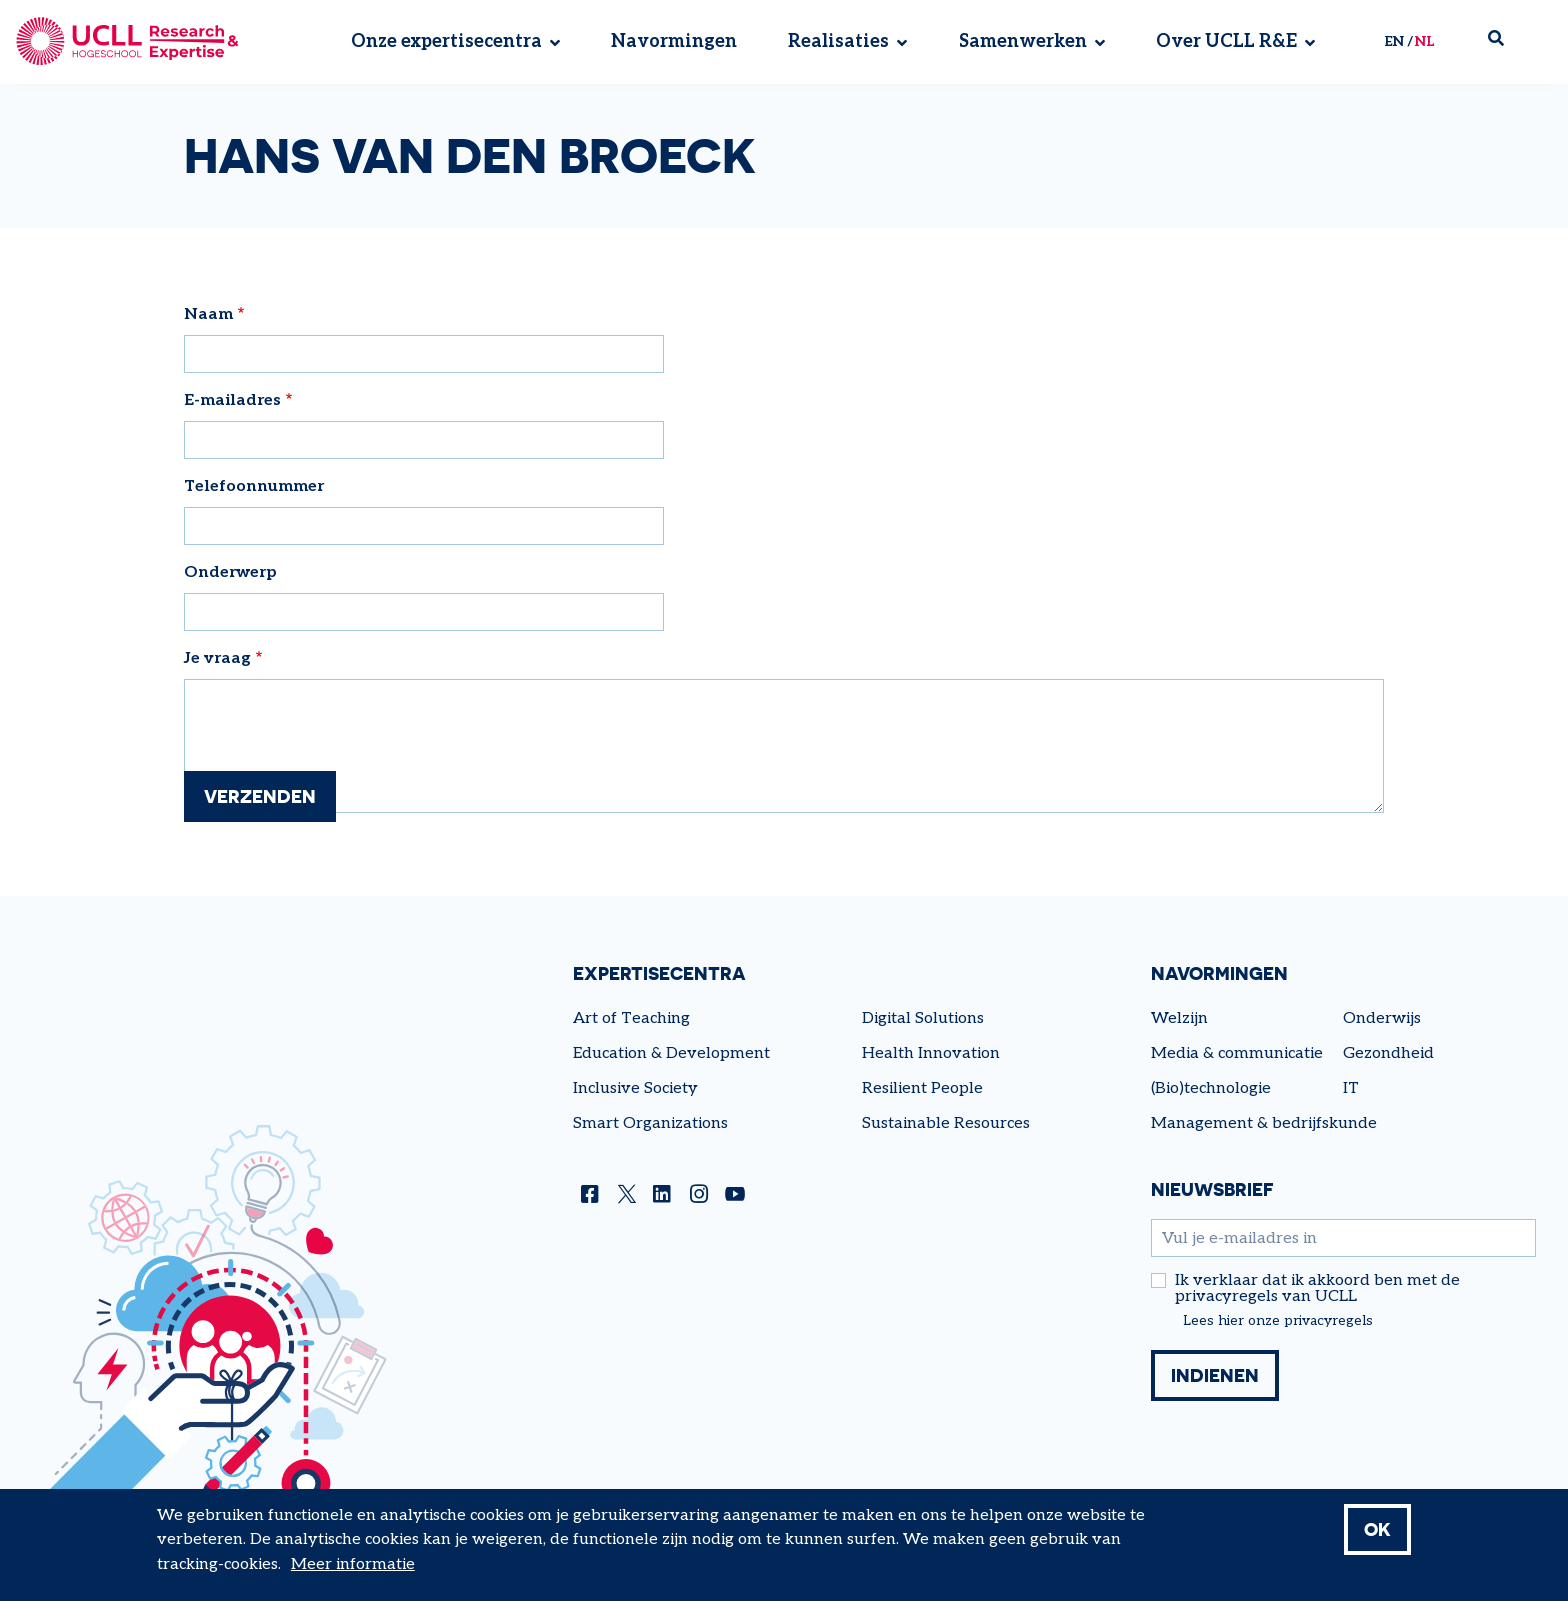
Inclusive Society (635, 1088)
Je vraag (217, 658)
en (1394, 41)
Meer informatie (353, 1564)
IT (1351, 1088)
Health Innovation (931, 1053)
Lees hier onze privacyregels (1278, 1321)
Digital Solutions (923, 1018)
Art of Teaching (631, 1018)
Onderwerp (230, 572)
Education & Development (671, 1053)
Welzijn (1179, 1018)
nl (1424, 41)
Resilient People (922, 1088)
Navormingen (674, 42)
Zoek (1504, 42)
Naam (208, 314)
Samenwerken (1023, 42)
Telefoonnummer (254, 486)
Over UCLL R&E (1226, 42)
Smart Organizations (650, 1123)
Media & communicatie (1237, 1053)
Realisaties (838, 42)
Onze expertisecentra (446, 42)
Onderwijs (1382, 1018)
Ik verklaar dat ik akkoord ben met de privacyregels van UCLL (1317, 1289)
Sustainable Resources (946, 1123)
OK (1377, 1529)
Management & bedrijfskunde (1264, 1123)
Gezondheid (1388, 1053)
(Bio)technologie (1211, 1088)
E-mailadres (232, 400)
